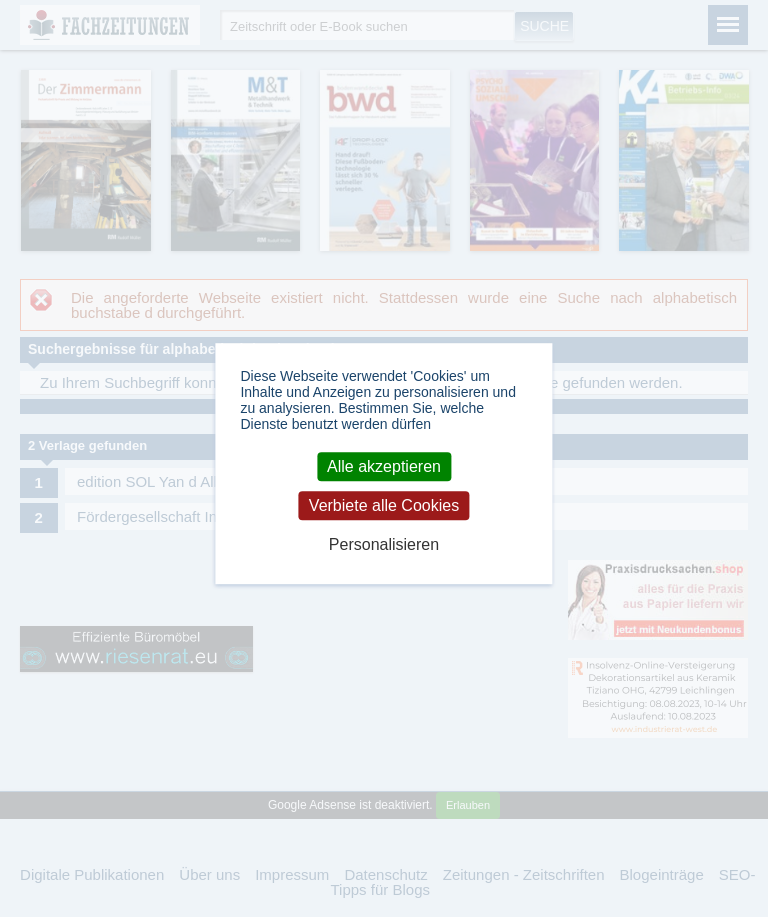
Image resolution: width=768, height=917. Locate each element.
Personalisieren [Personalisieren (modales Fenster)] (384, 544)
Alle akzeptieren (384, 466)
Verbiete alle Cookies (384, 505)
